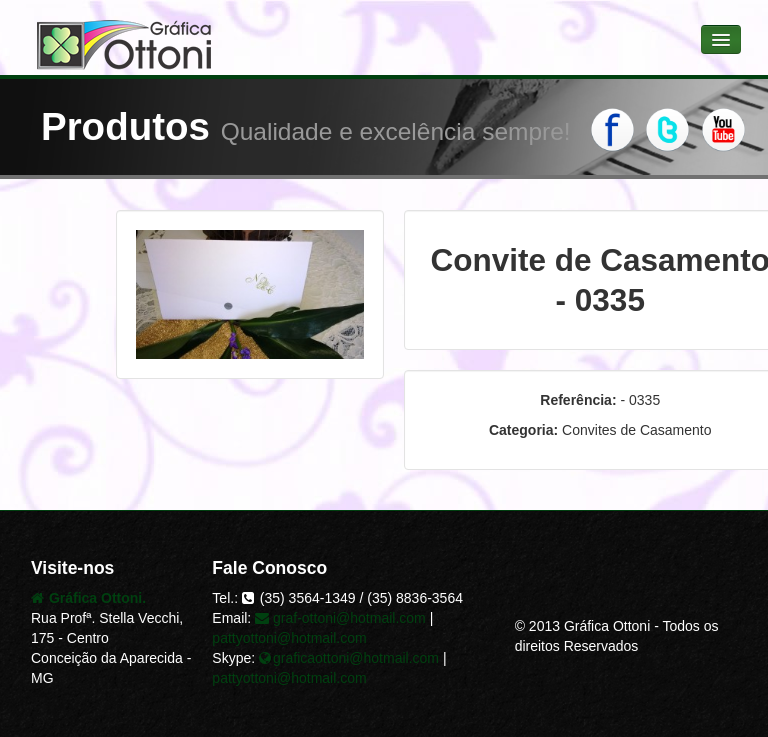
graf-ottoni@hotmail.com (340, 618)
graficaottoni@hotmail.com (349, 658)
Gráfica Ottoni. (88, 598)
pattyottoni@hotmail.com (289, 638)
